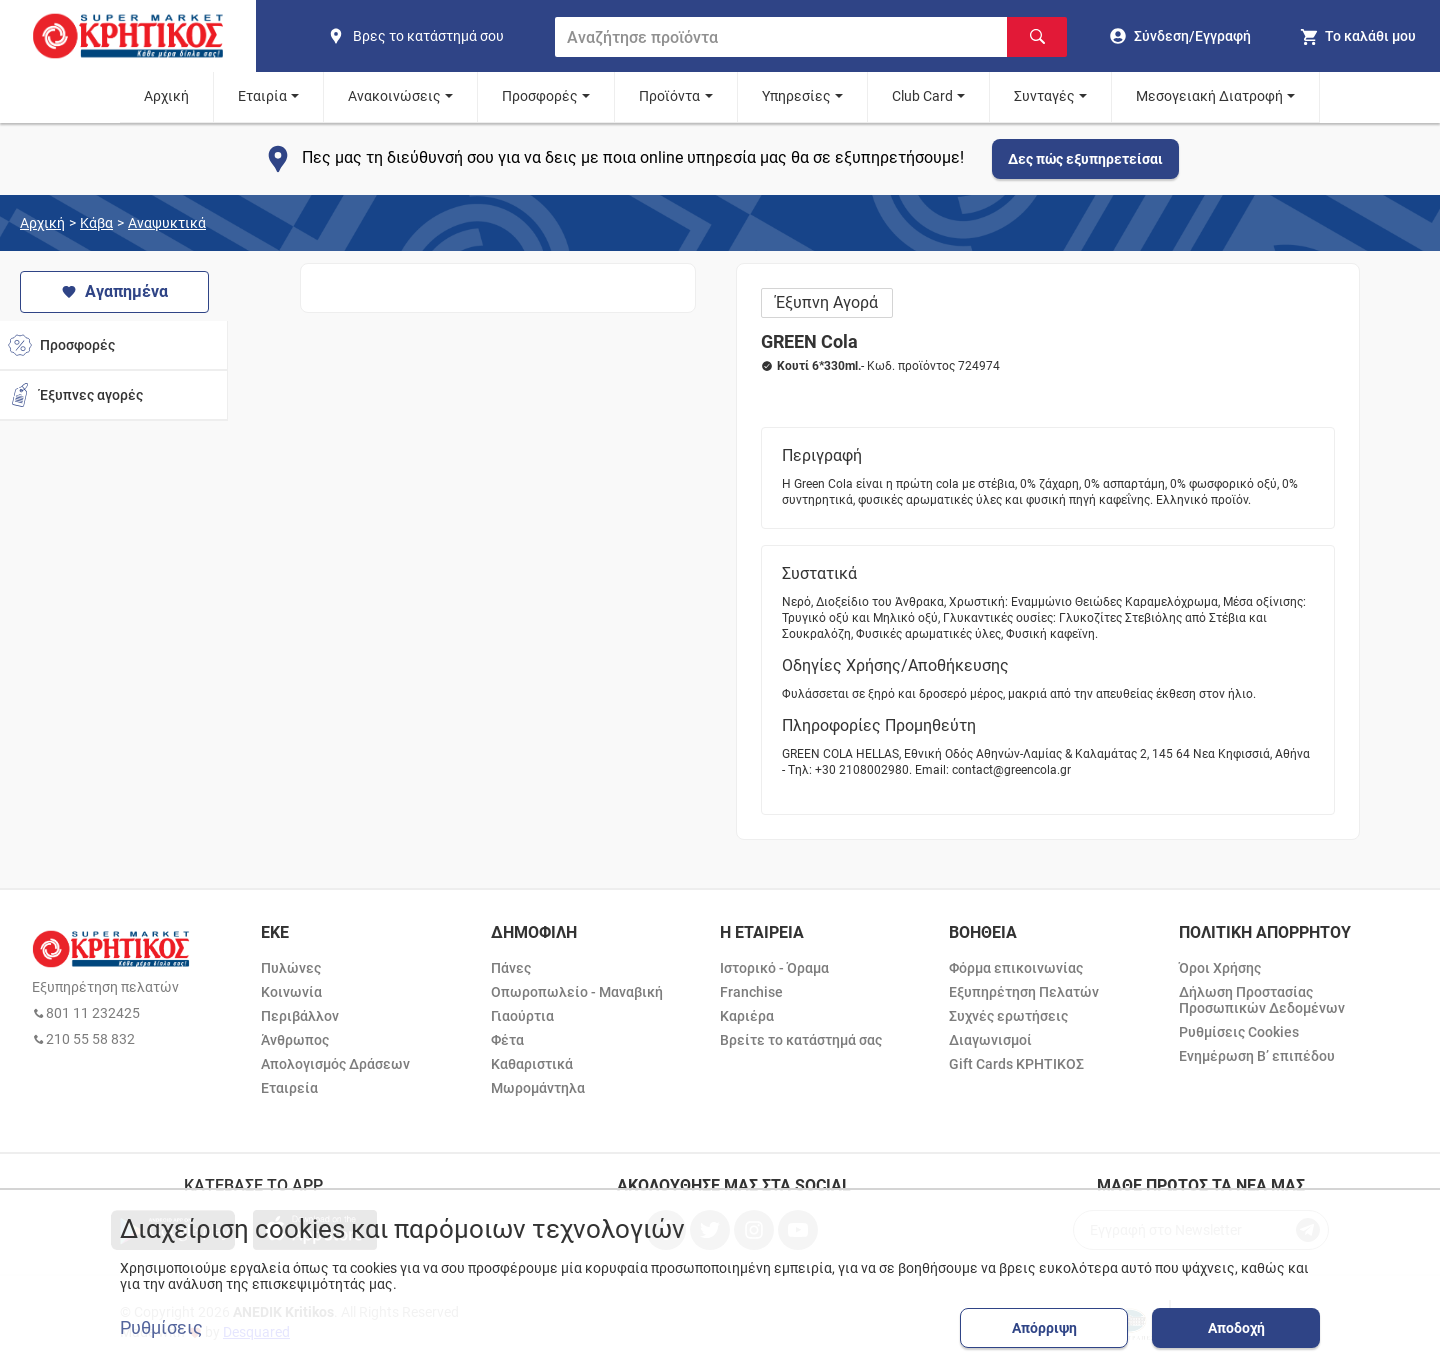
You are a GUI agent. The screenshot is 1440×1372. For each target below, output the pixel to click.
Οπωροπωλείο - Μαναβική (577, 992)
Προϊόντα (669, 96)
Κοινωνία (291, 992)
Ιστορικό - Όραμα (774, 968)
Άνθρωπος (295, 1040)
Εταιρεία (289, 1088)
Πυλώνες (291, 968)
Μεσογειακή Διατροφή (1209, 96)
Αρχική (166, 96)
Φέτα (507, 1040)
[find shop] (433, 36)
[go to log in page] (1180, 36)
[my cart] (1357, 36)
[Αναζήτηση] (1037, 37)
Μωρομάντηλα (538, 1088)
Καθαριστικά (532, 1064)
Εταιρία (262, 96)
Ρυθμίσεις (161, 1328)
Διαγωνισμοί (990, 1040)
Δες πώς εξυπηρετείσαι (1085, 159)
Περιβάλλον (300, 1016)
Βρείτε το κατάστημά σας (801, 1040)
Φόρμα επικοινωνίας (1016, 968)
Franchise (751, 992)
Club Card (922, 96)
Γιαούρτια (522, 1016)
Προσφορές (540, 96)
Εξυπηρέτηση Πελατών (1024, 992)
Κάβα (96, 223)
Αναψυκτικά (167, 223)
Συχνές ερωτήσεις (1008, 1016)
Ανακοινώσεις (394, 96)
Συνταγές (1044, 96)
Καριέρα (747, 1016)
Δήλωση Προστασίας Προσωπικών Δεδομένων (1262, 1000)
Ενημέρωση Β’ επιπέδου (1257, 1056)
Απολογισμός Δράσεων (335, 1064)
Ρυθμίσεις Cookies (1239, 1032)
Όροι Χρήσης (1220, 968)
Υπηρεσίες (796, 96)
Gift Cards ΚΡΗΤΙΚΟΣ (1016, 1064)
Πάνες (511, 968)
